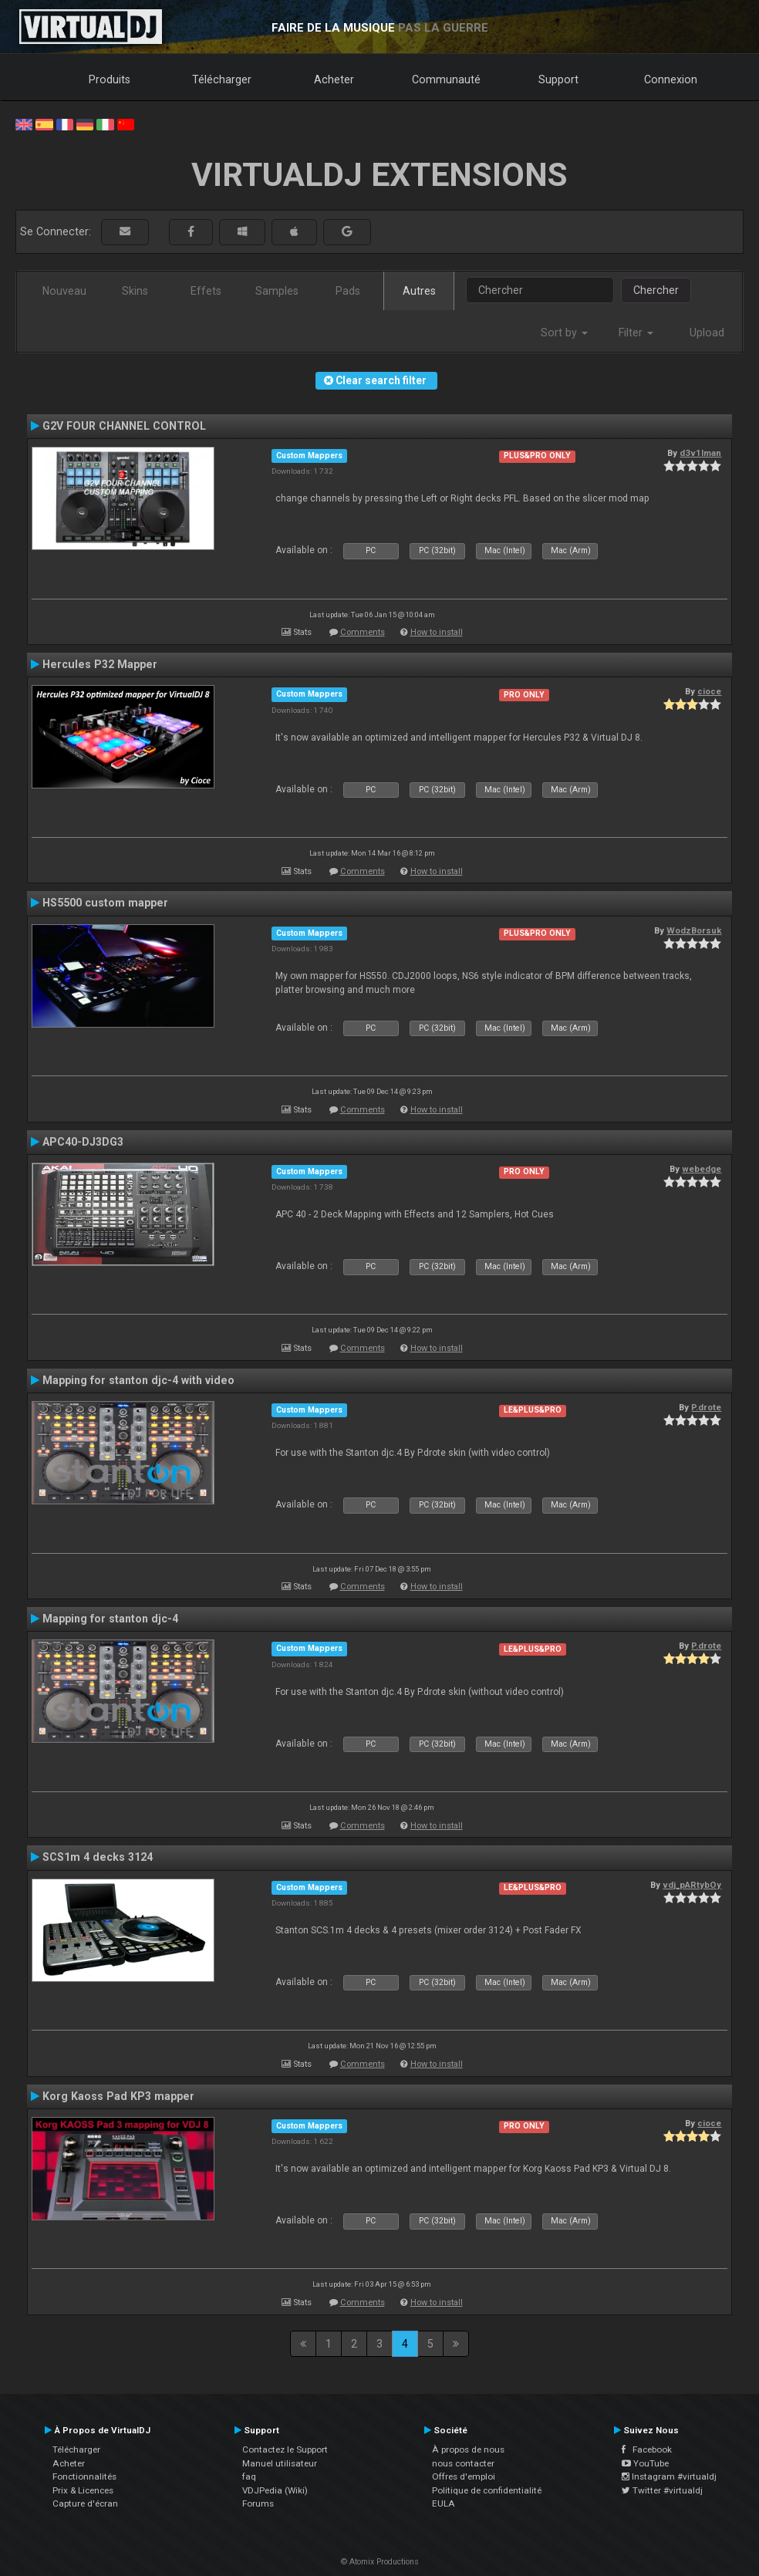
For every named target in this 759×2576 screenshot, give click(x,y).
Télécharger (221, 79)
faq (249, 2476)
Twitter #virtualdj (662, 2490)
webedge (701, 1168)
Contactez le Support (285, 2449)
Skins (135, 291)
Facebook (647, 2449)
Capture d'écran (85, 2503)
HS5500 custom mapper (105, 902)
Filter (636, 332)
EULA (443, 2503)
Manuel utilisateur (279, 2463)
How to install (436, 632)
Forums (258, 2503)
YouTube (645, 2463)
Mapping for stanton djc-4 (110, 1618)
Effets (206, 291)
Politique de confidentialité (486, 2490)
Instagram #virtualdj (669, 2476)
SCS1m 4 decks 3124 (97, 1857)
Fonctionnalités (84, 2476)
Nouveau (64, 291)
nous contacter (463, 2463)
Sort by (564, 332)
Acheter (334, 79)
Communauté (446, 79)
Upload (707, 332)
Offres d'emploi (463, 2476)
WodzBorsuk (693, 930)
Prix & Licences (82, 2490)
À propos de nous (468, 2449)
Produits (109, 79)
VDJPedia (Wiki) (275, 2490)
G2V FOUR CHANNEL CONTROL (124, 426)
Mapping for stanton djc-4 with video (138, 1380)
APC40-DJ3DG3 (82, 1142)
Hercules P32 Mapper (99, 664)
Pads (348, 291)
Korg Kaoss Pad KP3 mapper (118, 2096)
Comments (362, 632)
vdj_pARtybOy (692, 1884)
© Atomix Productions (380, 2562)
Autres (419, 291)
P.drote (706, 1407)
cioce (709, 691)
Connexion (670, 79)
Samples (277, 291)
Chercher (656, 290)
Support (558, 79)
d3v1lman (700, 452)
